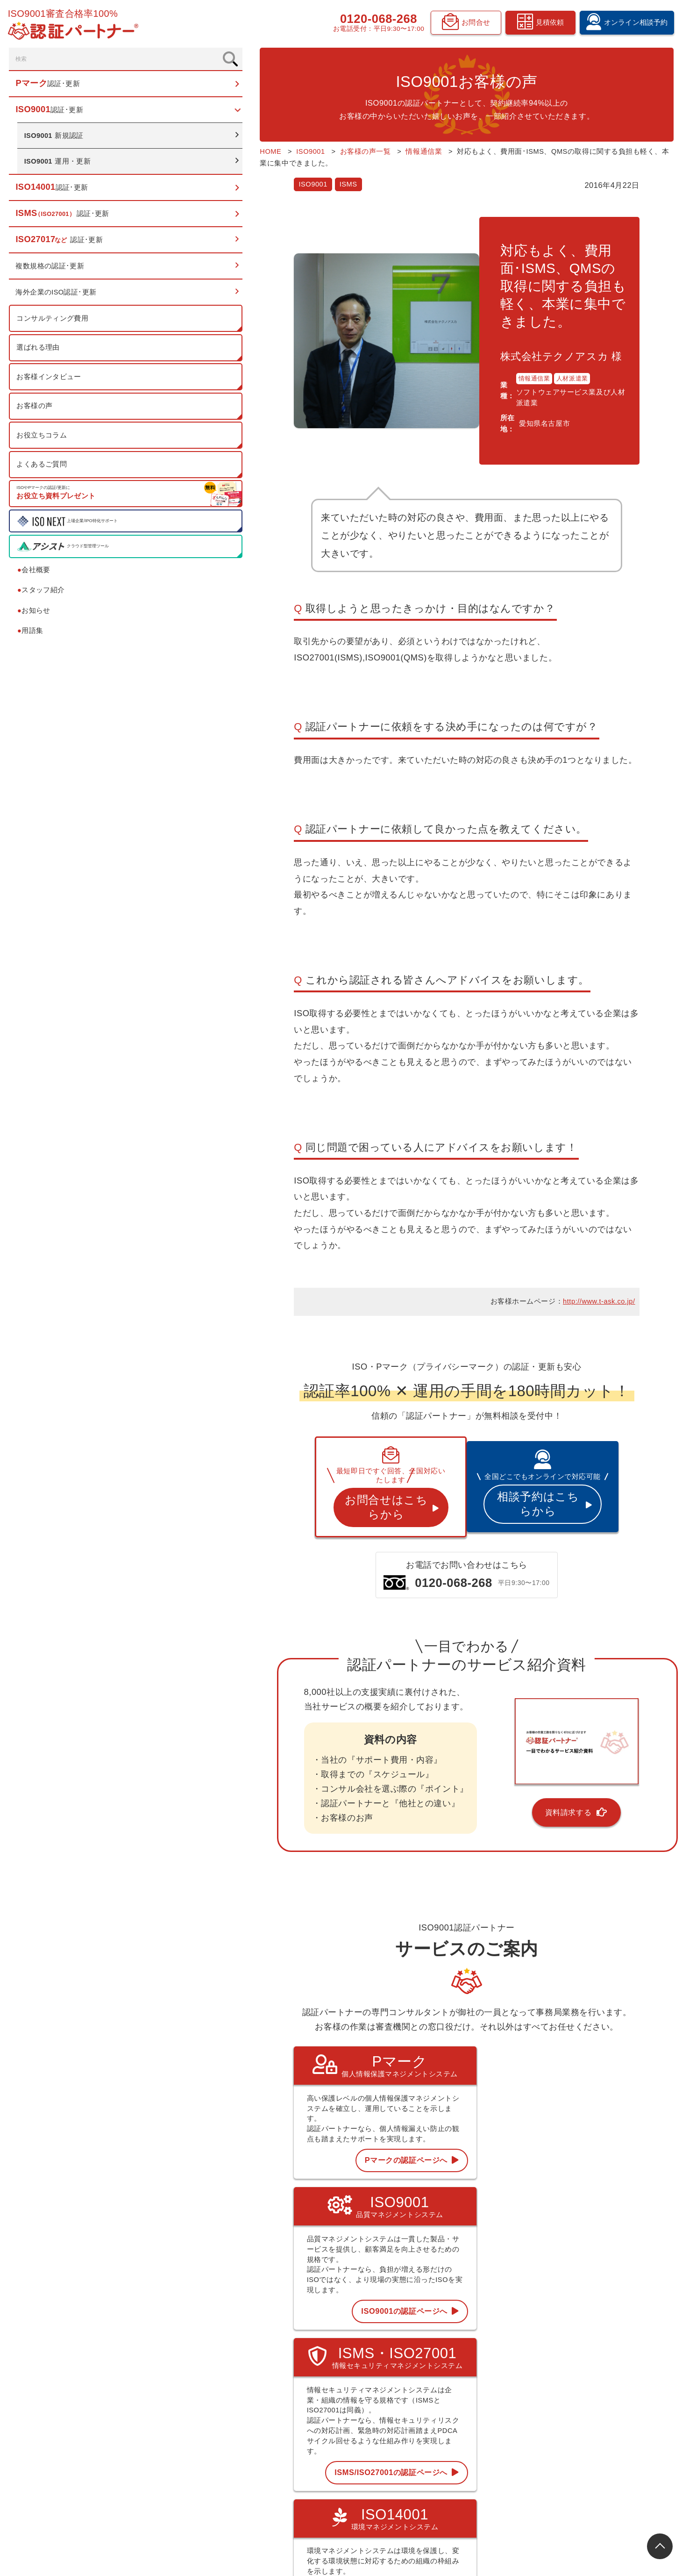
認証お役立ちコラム (505, 2405)
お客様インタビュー (50, 381)
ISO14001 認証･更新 (408, 2405)
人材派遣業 (512, 331)
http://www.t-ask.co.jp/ (599, 1133)
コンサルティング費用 (54, 323)
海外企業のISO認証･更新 (58, 297)
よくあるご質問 (43, 469)
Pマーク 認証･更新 (406, 2372)
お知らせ (35, 615)
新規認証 (56, 140)
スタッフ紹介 (43, 595)
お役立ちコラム (43, 440)
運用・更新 (59, 166)
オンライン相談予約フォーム (616, 2404)
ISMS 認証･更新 (402, 2420)
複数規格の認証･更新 (51, 270)
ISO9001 (200, 172)
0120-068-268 (376, 20)
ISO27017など (399, 2437)
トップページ (397, 2356)
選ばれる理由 (39, 352)
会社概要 (35, 575)
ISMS (236, 172)
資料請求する (509, 1626)
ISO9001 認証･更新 (406, 2388)
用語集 (32, 635)
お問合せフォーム (600, 2453)
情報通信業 (474, 331)
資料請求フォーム (600, 2436)
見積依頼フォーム (600, 2421)
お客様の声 (36, 411)
